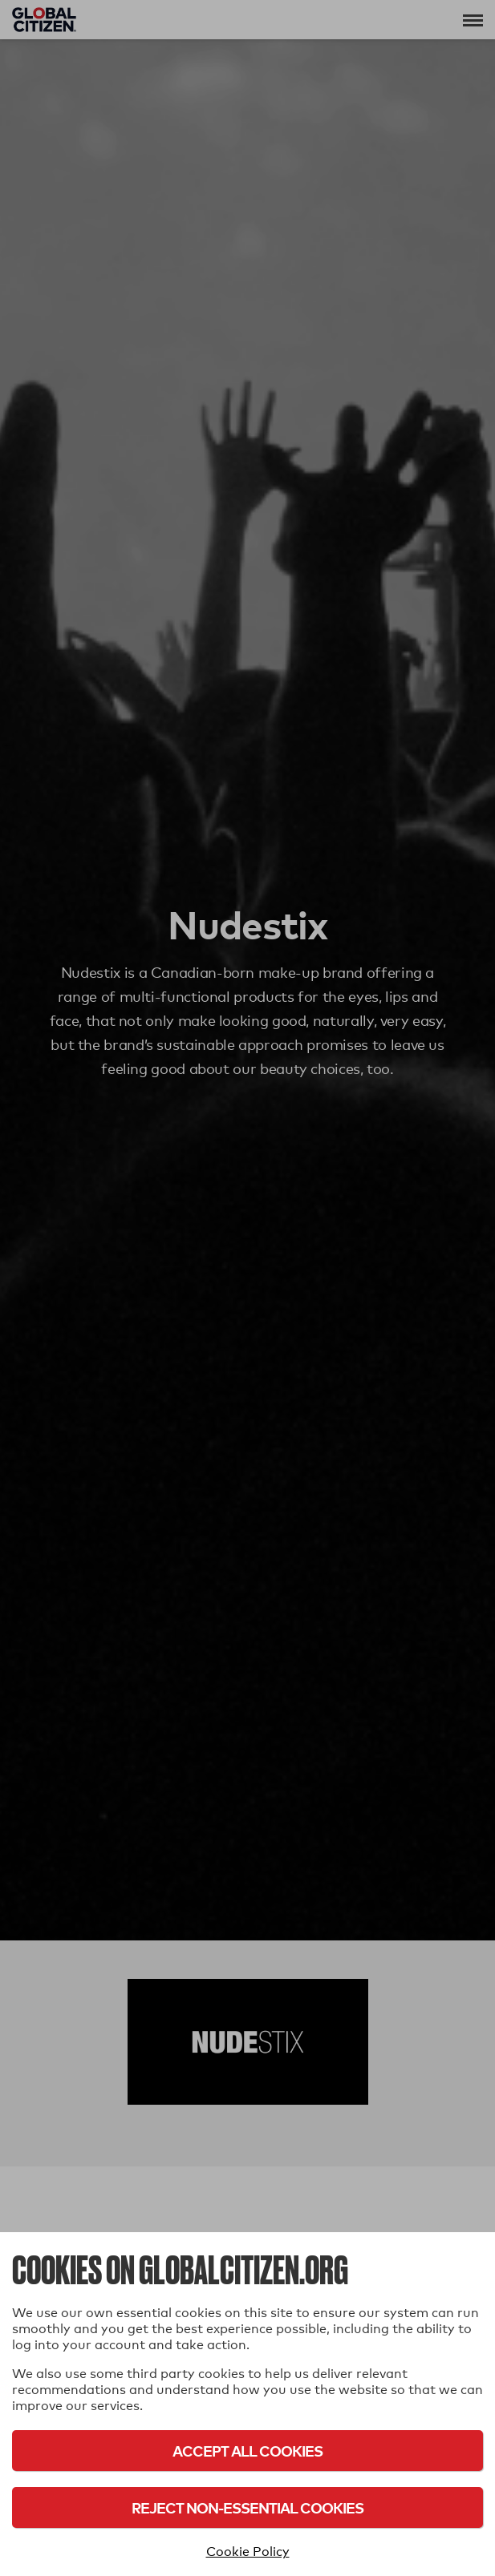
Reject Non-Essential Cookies (247, 2507)
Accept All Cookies (247, 2451)
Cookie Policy (248, 2551)
